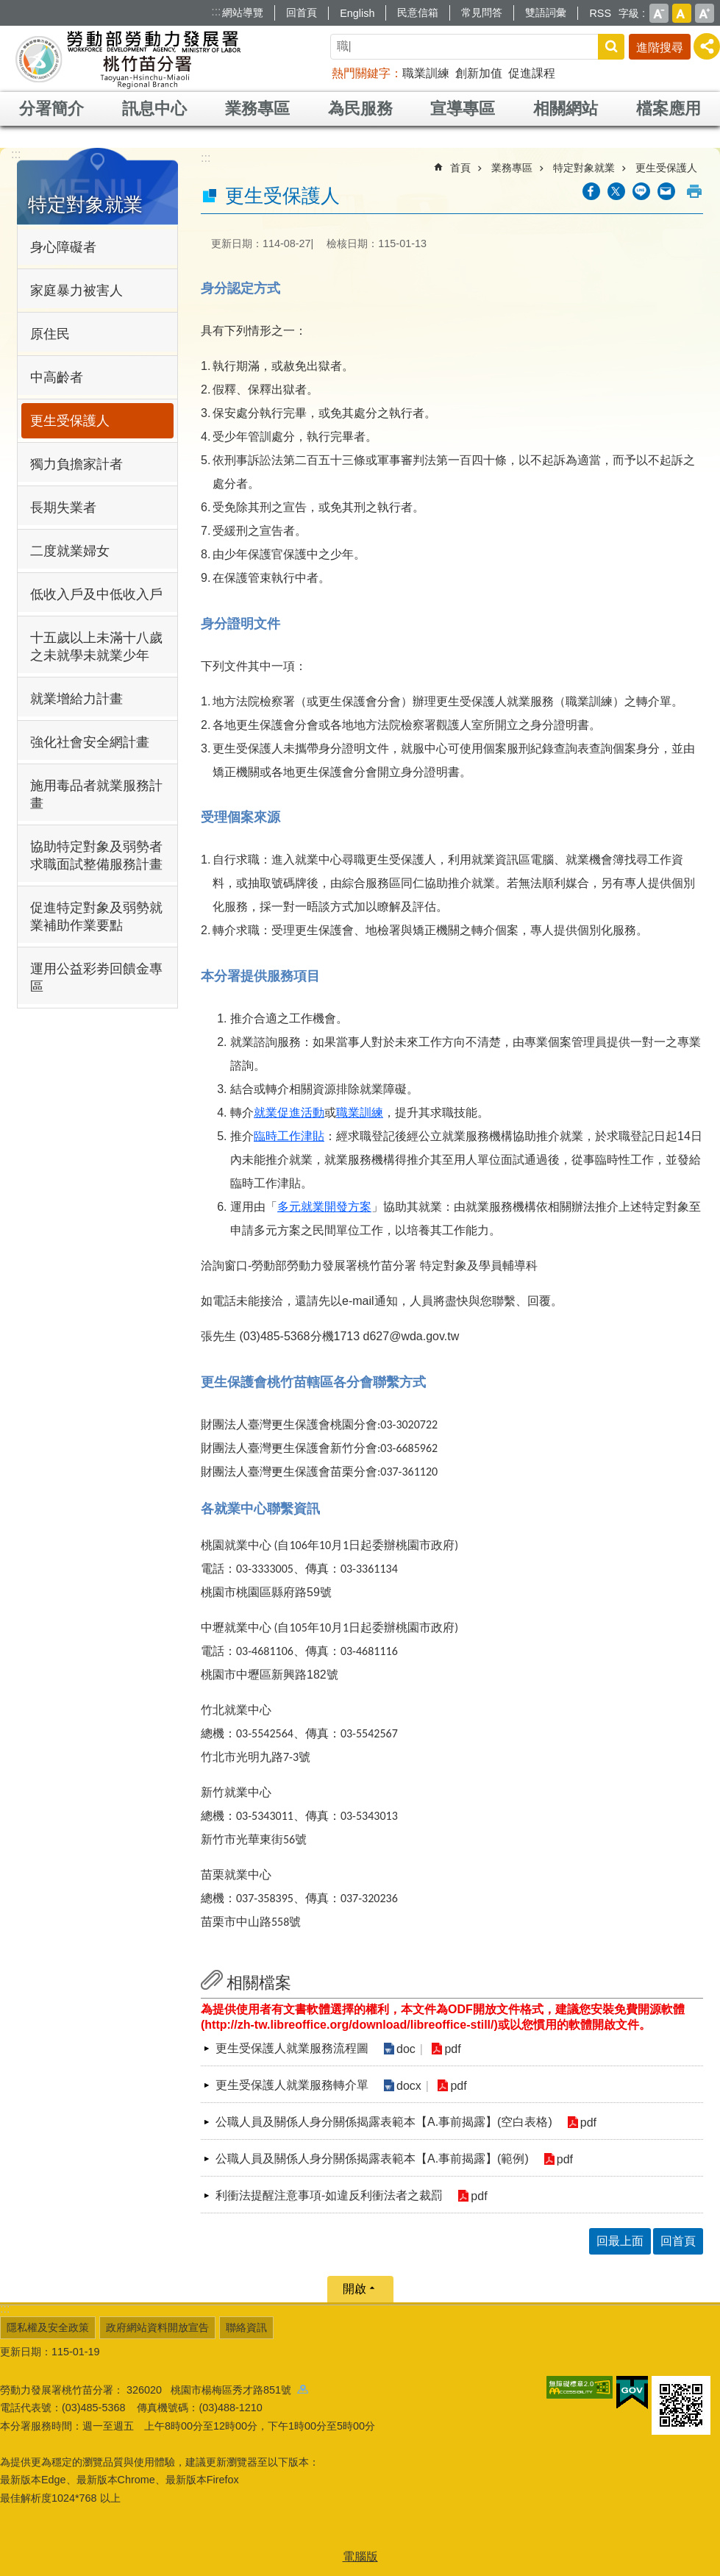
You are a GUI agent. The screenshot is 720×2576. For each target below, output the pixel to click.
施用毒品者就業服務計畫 (96, 794)
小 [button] (659, 13)
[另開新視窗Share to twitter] (616, 191)
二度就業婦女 (70, 551)
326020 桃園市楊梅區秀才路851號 (217, 2390)
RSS (600, 13)
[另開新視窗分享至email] (666, 191)
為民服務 (360, 108)
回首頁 (301, 12)
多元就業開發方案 (324, 1206)
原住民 (50, 334)
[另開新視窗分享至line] (641, 191)
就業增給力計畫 (76, 698)
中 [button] (681, 13)
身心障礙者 (63, 247)
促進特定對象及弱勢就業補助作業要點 (96, 916)
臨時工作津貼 (289, 1136)
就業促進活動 (289, 1112)
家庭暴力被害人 (76, 290)
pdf (452, 2049)
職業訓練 (425, 73)
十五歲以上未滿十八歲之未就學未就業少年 (96, 646)
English (357, 13)
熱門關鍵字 (361, 73)
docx (408, 2085)
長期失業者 (63, 507)
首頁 (460, 168)
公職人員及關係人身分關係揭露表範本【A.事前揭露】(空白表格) (383, 2122)
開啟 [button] (354, 2289)
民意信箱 (417, 12)
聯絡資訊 (246, 2327)
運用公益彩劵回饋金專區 (96, 977)
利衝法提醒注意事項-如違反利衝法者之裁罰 (329, 2195)
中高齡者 (56, 377)
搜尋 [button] (611, 47)
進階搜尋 (659, 47)
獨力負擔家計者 (76, 464)
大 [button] (704, 13)
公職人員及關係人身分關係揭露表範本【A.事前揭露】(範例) (372, 2158)
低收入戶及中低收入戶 (96, 594)
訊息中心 (154, 108)
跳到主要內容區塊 (7, 7)
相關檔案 (259, 1983)
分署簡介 (51, 108)
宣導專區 (462, 108)
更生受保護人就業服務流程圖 (291, 2048)
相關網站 (565, 108)
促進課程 (531, 73)
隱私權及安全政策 (48, 2327)
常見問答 (481, 12)
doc (406, 2049)
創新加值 (478, 73)
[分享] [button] (707, 46)
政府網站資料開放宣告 (157, 2327)
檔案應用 (668, 108)
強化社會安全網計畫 (89, 742)
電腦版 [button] (360, 2556)
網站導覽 (242, 12)
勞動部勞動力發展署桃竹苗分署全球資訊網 (128, 59)
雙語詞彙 (545, 12)
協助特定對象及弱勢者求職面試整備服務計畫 (96, 855)
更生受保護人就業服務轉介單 (291, 2085)
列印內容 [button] (694, 191)
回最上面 (620, 2241)
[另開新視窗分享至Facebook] (591, 191)
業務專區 (257, 108)
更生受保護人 (70, 420)
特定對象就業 (85, 204)
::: (216, 11)
